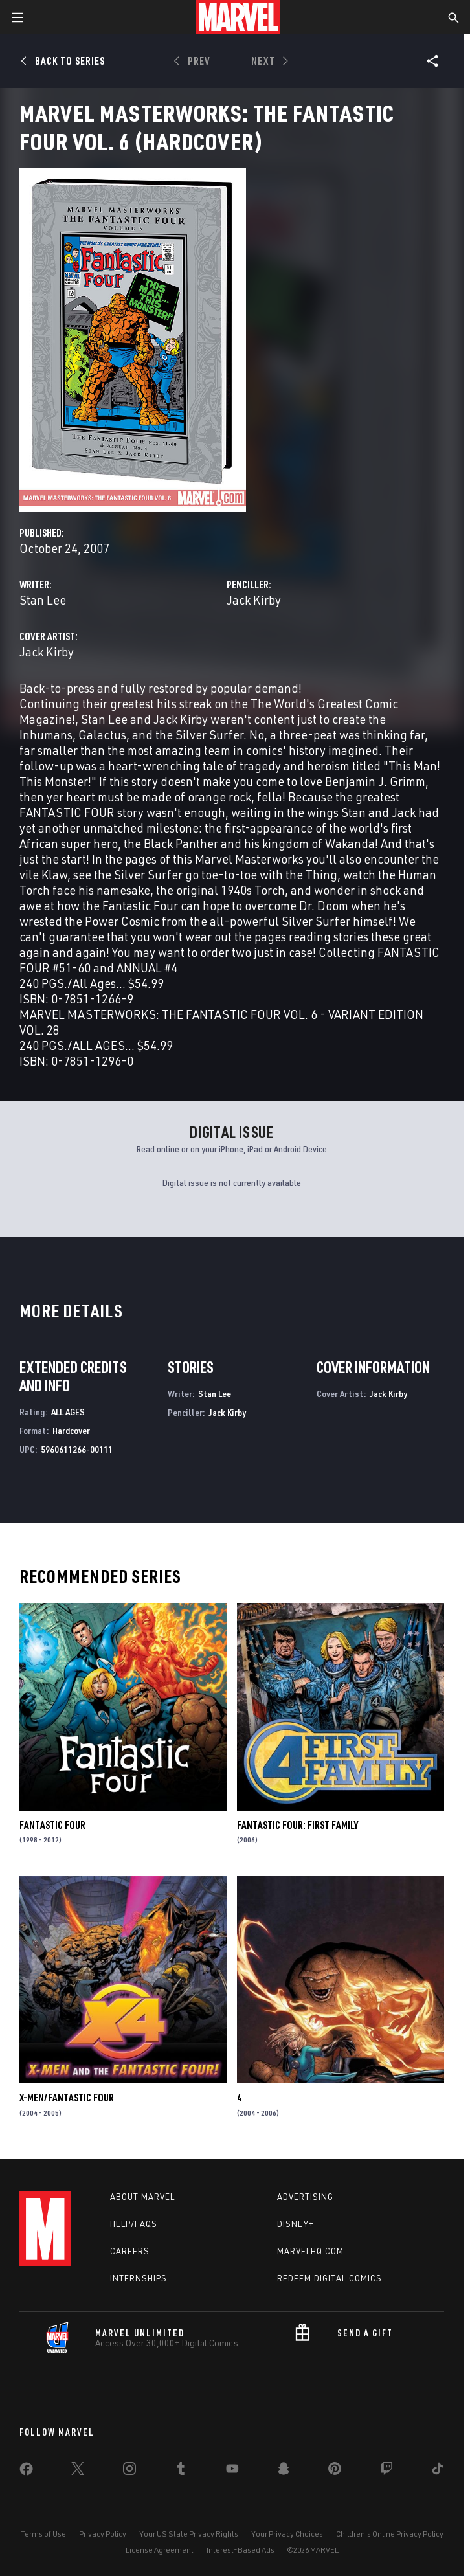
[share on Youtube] (232, 2471)
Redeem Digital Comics (329, 2278)
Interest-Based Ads (240, 2550)
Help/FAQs (133, 2224)
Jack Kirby (254, 599)
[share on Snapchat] (283, 2471)
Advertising (305, 2196)
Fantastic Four (52, 1825)
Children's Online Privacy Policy (389, 2533)
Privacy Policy (102, 2533)
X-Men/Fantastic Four (66, 2097)
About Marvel (142, 2196)
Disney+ (295, 2224)
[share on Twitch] (386, 2471)
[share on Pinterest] (334, 2471)
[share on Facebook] (26, 2471)
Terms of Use (43, 2533)
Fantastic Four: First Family (297, 1825)
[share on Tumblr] (180, 2471)
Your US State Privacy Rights (188, 2533)
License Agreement (160, 2550)
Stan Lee (42, 599)
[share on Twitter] (77, 2471)
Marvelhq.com (310, 2251)
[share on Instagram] (129, 2471)
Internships (138, 2278)
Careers (130, 2251)
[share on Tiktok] (437, 2471)
